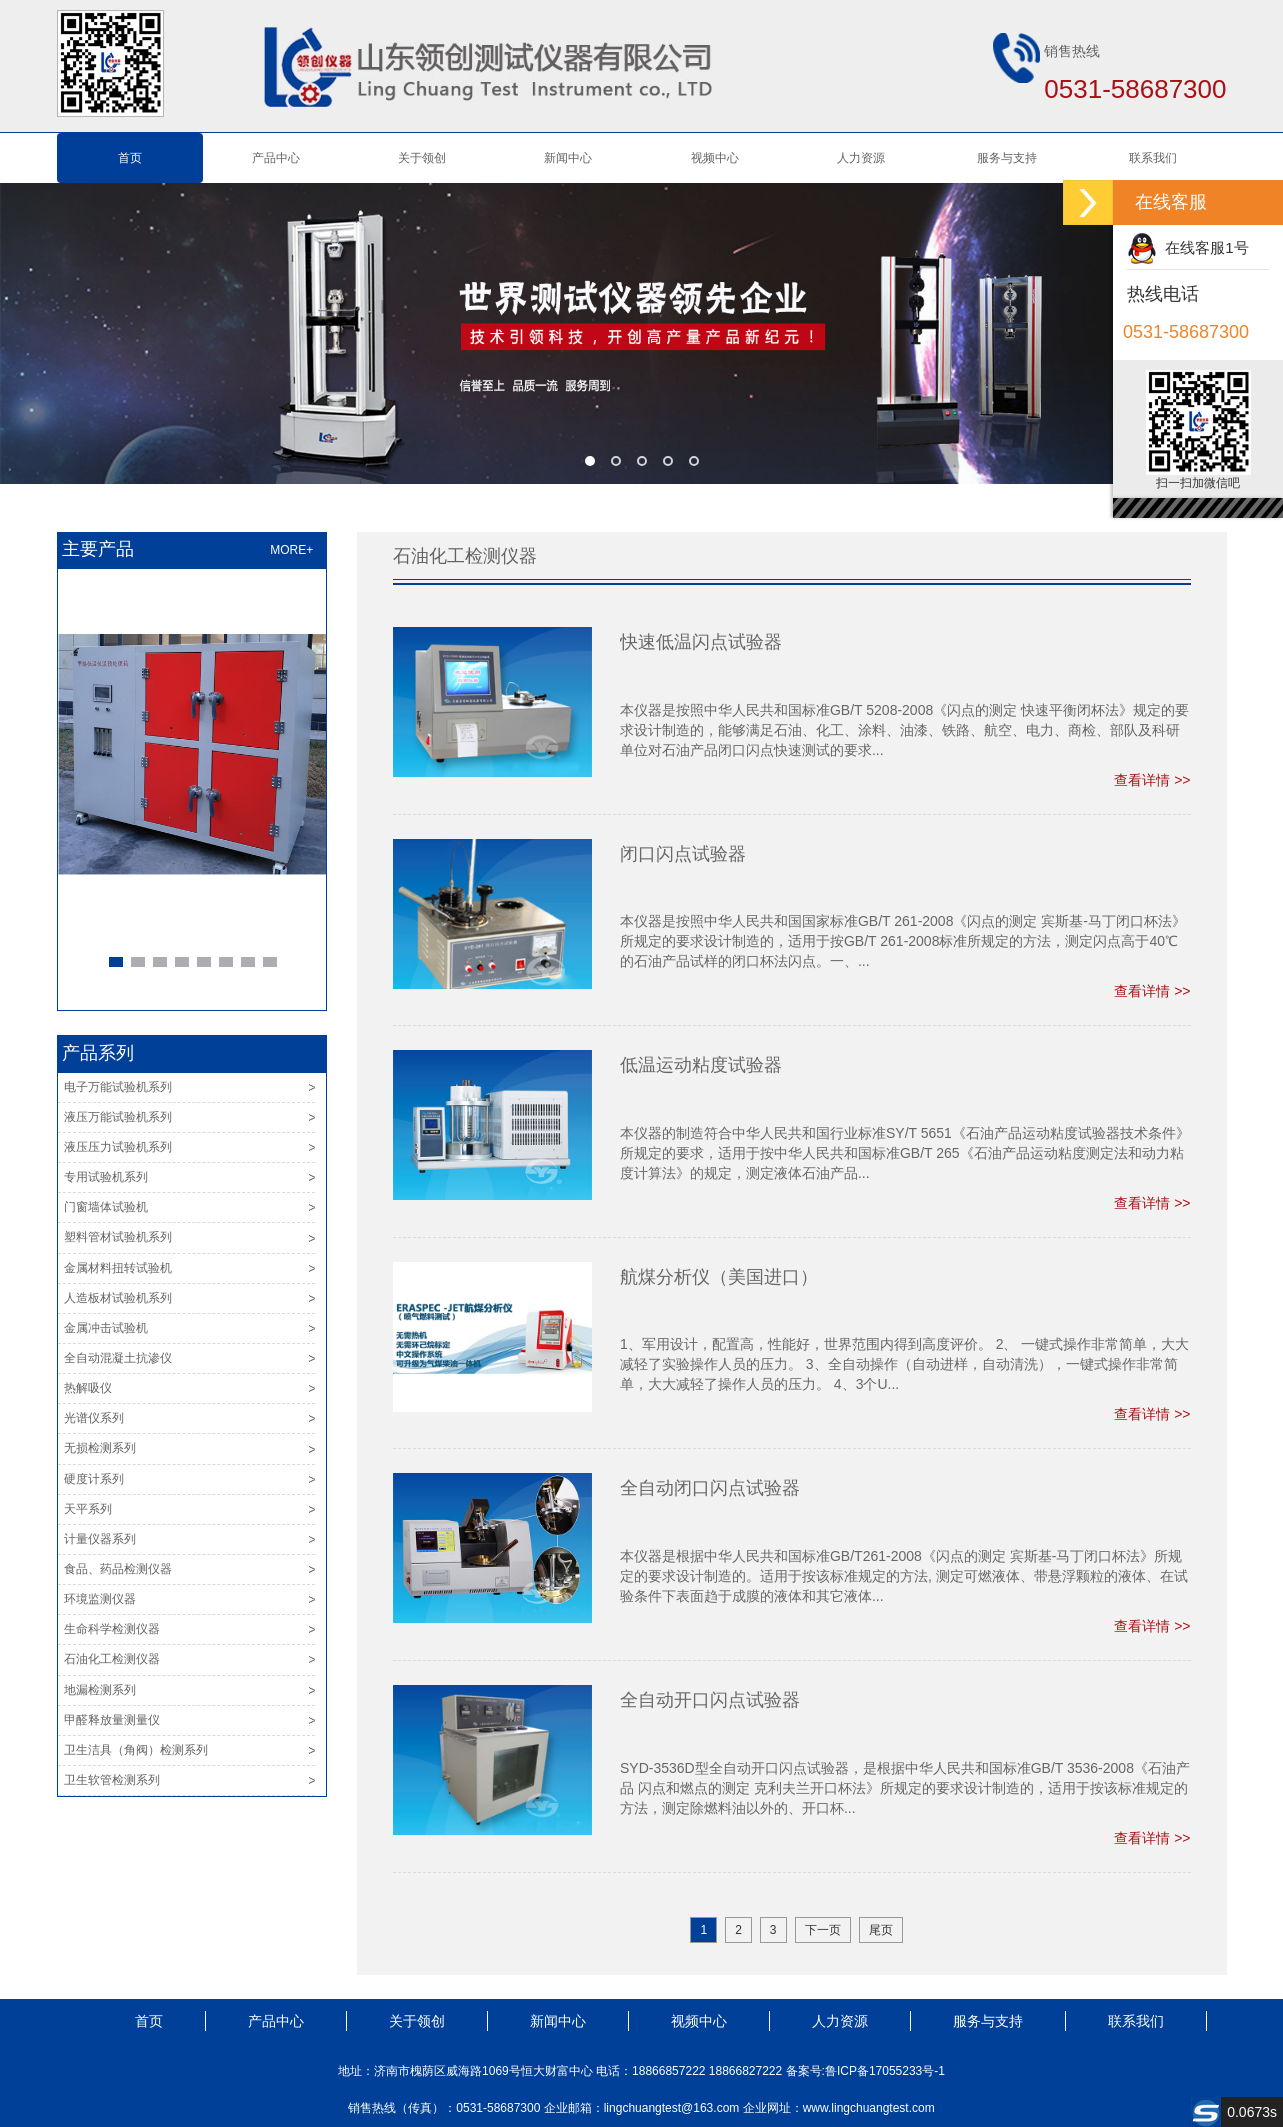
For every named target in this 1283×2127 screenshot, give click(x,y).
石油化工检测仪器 (112, 1659)
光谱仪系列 (94, 1418)
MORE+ (291, 550)
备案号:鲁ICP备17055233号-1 (865, 2071)
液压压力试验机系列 (118, 1147)
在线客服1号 (1188, 247)
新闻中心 (568, 158)
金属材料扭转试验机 (118, 1268)
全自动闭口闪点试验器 (710, 1488)
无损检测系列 (100, 1448)
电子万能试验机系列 (118, 1087)
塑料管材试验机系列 (118, 1237)
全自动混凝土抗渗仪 (118, 1358)
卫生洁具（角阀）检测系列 (136, 1750)
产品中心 (276, 158)
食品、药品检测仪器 (118, 1569)
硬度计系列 (94, 1479)
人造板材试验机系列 (118, 1298)
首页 (130, 158)
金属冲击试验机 (106, 1328)
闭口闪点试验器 (683, 854)
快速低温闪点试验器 (701, 642)
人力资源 (861, 158)
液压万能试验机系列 (118, 1117)
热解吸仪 (88, 1388)
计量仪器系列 (100, 1539)
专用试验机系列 (106, 1177)
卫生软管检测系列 (112, 1780)
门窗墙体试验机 (106, 1207)
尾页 (881, 1930)
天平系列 (88, 1509)
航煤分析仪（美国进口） (719, 1277)
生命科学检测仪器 (112, 1629)
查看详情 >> (1152, 780)
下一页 (823, 1930)
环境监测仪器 (100, 1599)
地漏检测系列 (100, 1690)
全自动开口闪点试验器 (710, 1700)
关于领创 (422, 158)
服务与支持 (1007, 158)
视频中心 (715, 158)
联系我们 (1153, 158)
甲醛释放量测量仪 (112, 1720)
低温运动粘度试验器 (701, 1065)
